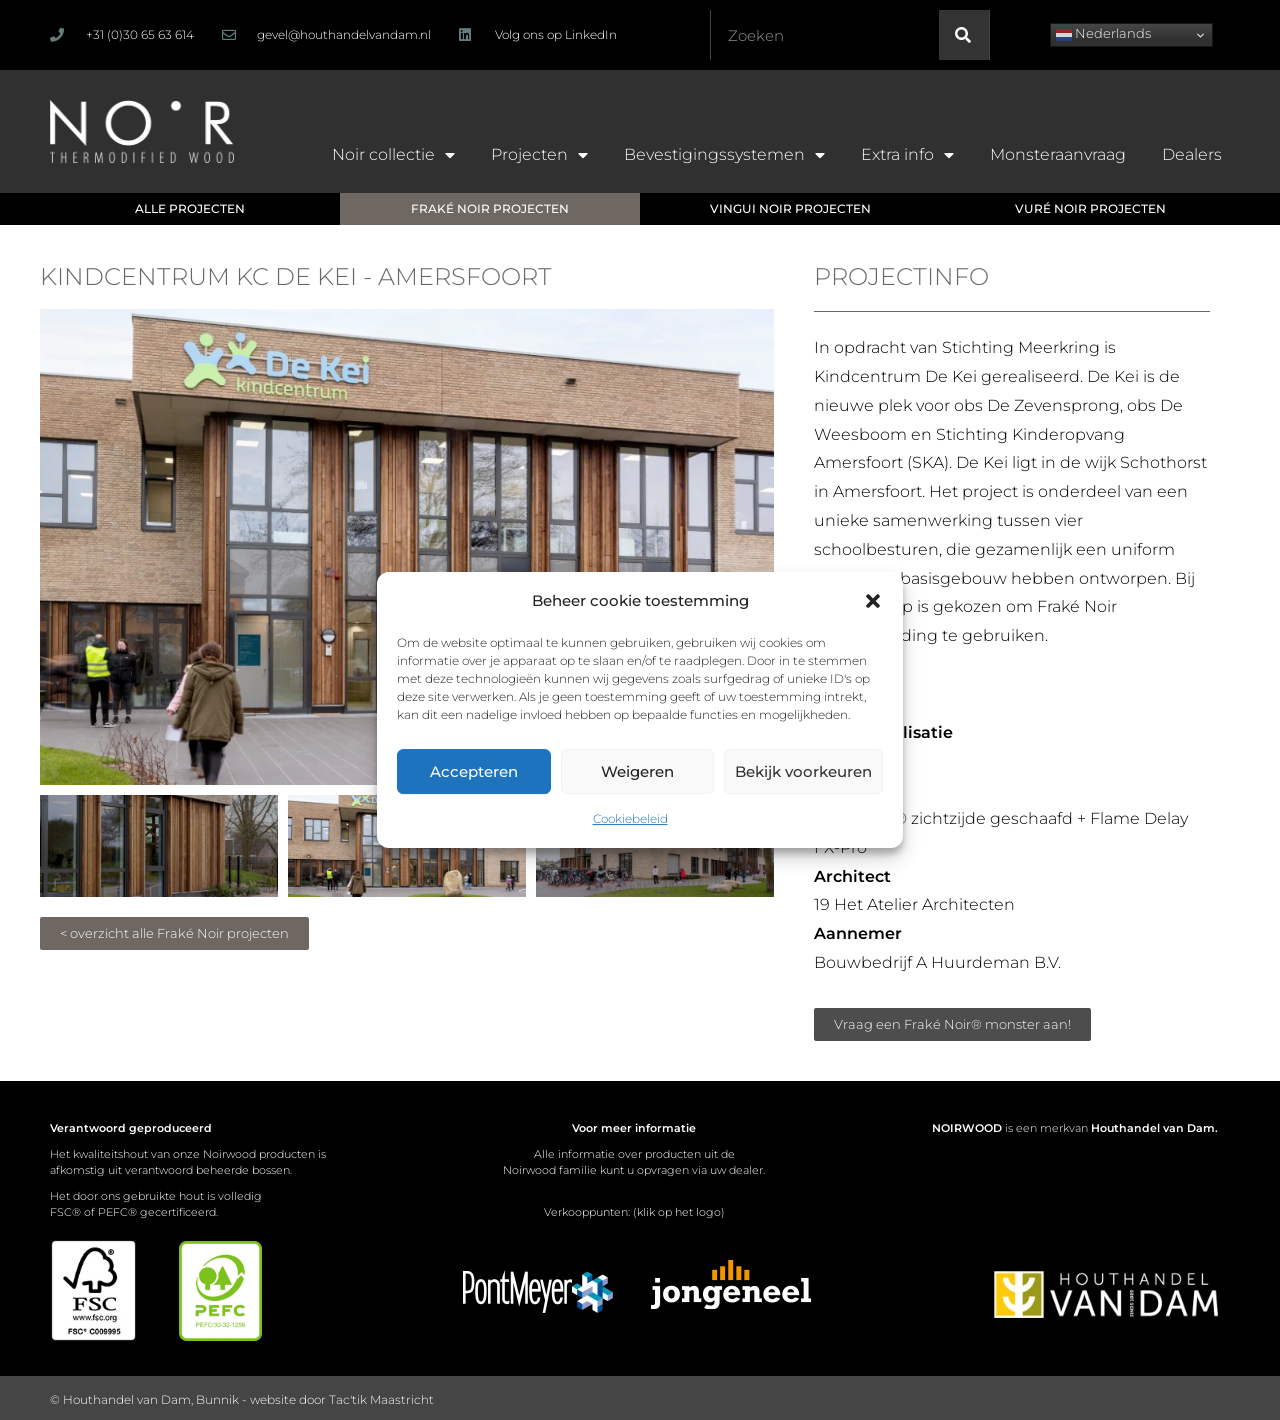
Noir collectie (393, 155)
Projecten (539, 155)
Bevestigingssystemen (724, 155)
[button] (873, 601)
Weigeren (637, 771)
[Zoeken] (964, 35)
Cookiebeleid (630, 818)
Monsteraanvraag (1058, 154)
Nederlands (1103, 34)
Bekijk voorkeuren (803, 771)
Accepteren (474, 771)
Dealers (1192, 154)
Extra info (907, 155)
